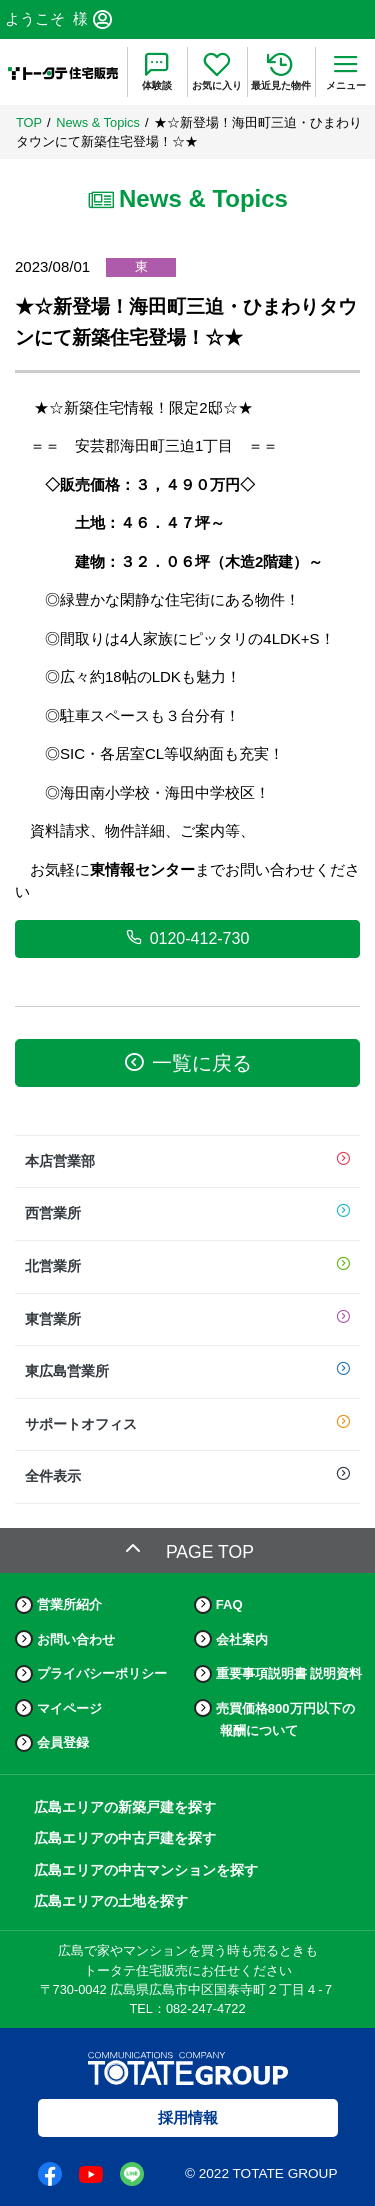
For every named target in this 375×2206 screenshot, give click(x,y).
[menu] (346, 72)
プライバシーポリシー (102, 1673)
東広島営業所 (187, 1372)
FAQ (229, 1604)
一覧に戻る (188, 1062)
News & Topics (98, 122)
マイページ (69, 1708)
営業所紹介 (69, 1604)
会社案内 (242, 1639)
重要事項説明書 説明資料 (289, 1673)
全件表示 (187, 1477)
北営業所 (187, 1267)
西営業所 (187, 1214)
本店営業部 (187, 1162)
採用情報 (188, 2117)
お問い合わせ (76, 1639)
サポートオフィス (187, 1425)
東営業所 (187, 1320)
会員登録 (63, 1742)
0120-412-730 (188, 938)
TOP (29, 122)
